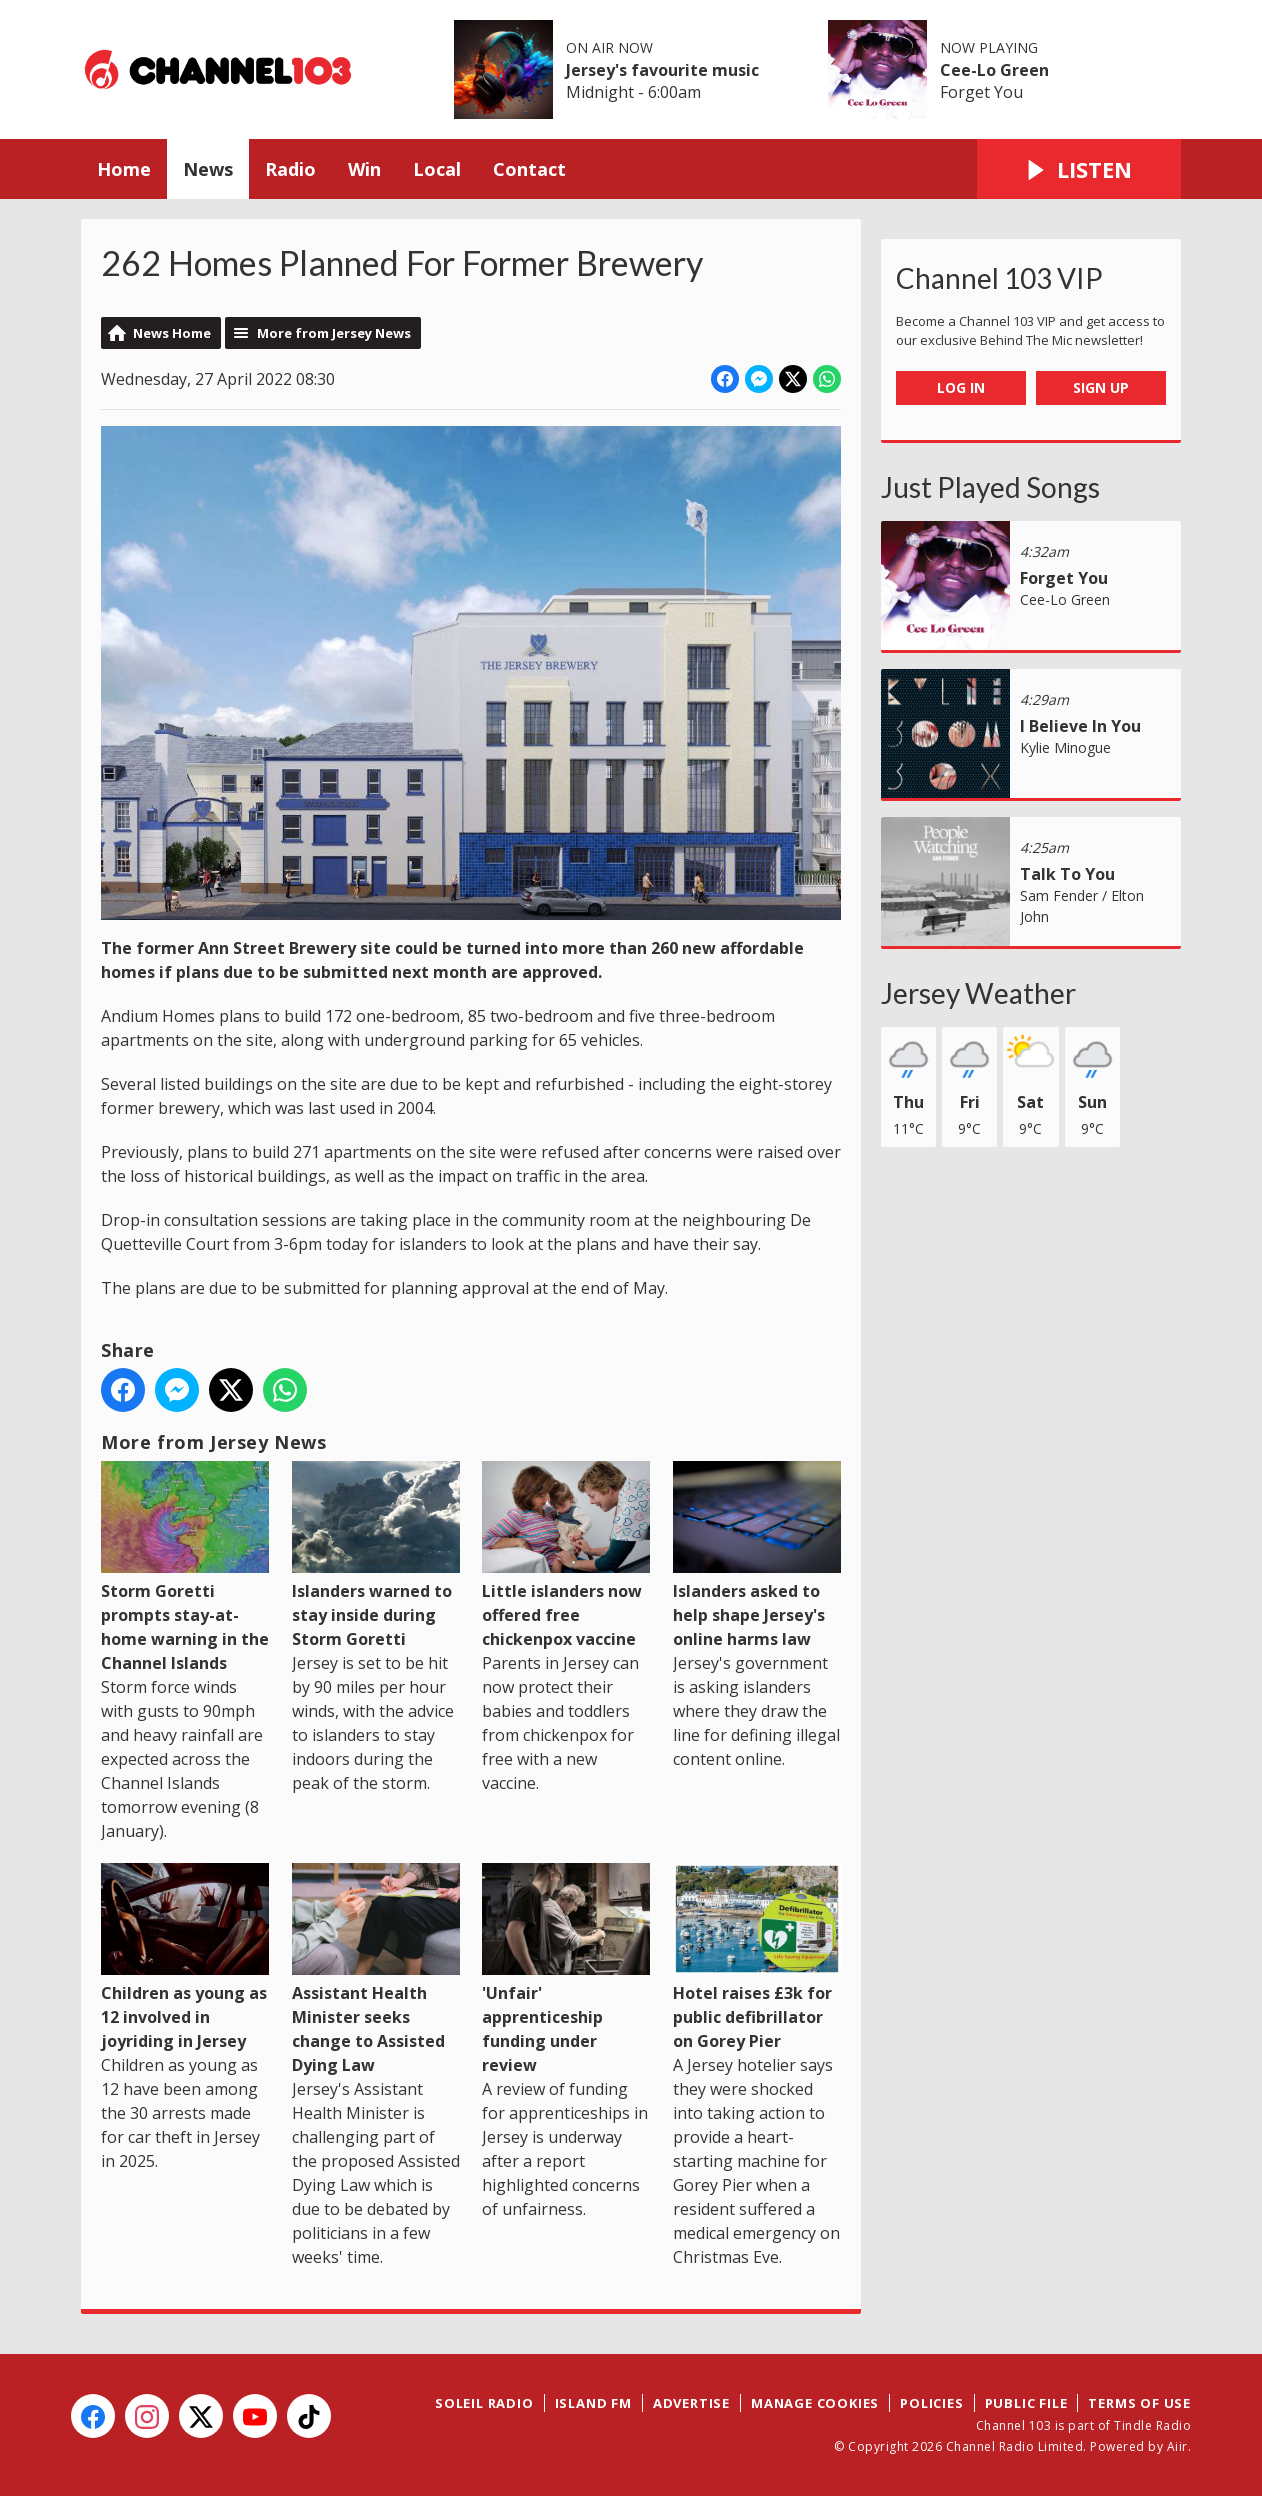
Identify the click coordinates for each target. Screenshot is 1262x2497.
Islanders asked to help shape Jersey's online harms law (757, 1555)
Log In (961, 387)
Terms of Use (1139, 2403)
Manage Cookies (815, 2403)
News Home (172, 333)
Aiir (1177, 2446)
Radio (290, 169)
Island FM (593, 2403)
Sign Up (1101, 387)
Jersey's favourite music (662, 70)
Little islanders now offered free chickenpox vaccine (566, 1555)
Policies (931, 2403)
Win (364, 169)
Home (124, 169)
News (208, 169)
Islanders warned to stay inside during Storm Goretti (376, 1555)
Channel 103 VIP (999, 278)
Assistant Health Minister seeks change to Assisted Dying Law (376, 1969)
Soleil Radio (484, 2403)
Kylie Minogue (1065, 747)
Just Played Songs (990, 487)
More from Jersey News (334, 333)
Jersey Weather (978, 993)
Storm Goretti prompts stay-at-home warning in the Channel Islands (185, 1567)
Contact (529, 169)
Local (437, 169)
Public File (1026, 2403)
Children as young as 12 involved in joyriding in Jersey (185, 1957)
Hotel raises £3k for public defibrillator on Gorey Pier (757, 1957)
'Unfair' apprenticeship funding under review (566, 1969)
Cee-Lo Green (994, 70)
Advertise (691, 2403)
